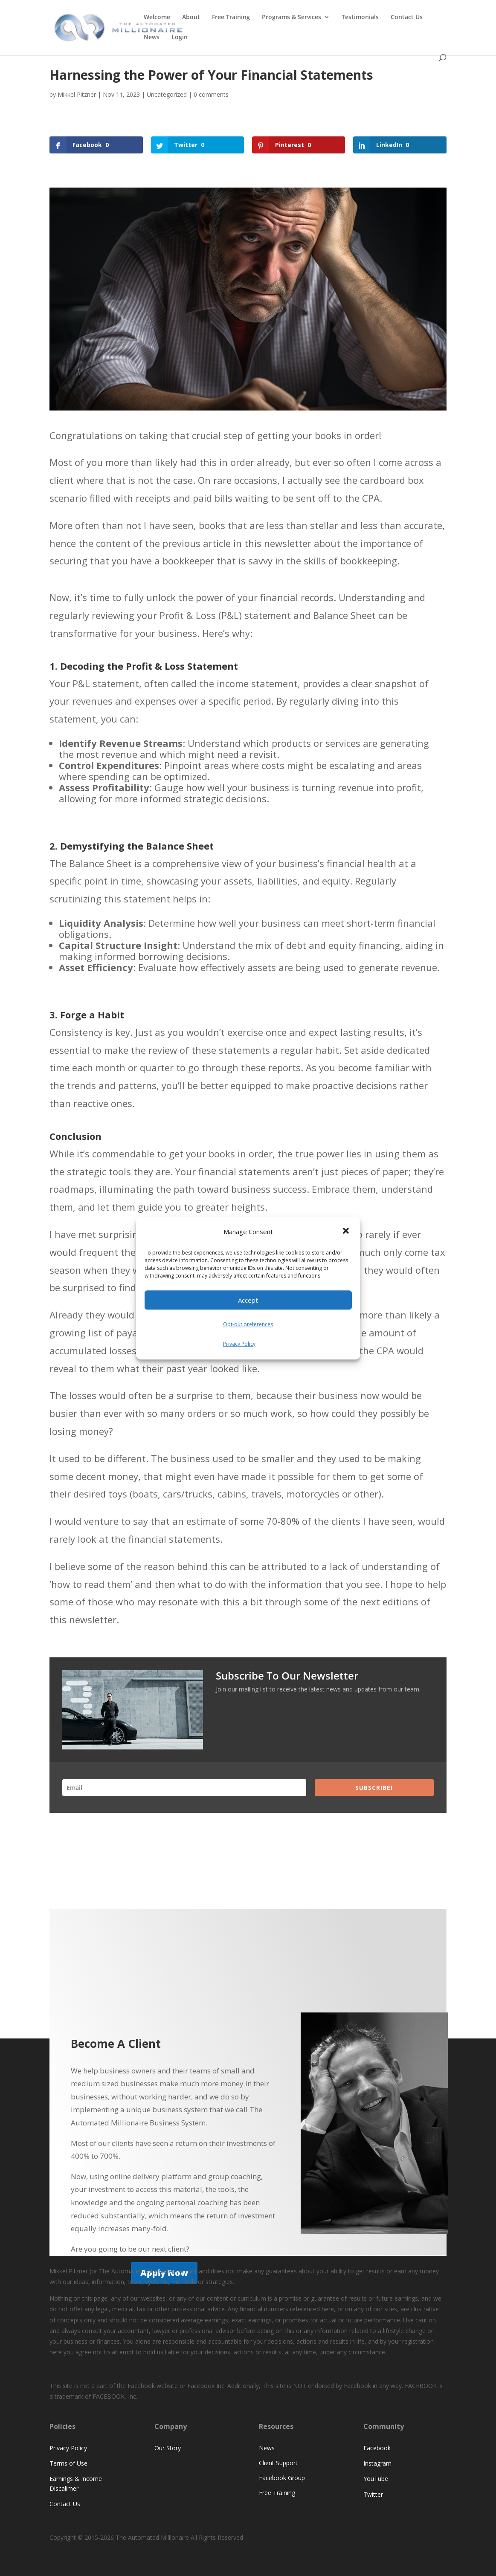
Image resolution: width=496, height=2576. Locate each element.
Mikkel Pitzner (77, 94)
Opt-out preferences (248, 1324)
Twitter (373, 2494)
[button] (347, 1232)
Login (179, 37)
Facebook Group (282, 2478)
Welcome (157, 17)
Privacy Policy (239, 1343)
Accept (248, 1300)
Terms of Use (68, 2463)
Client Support (278, 2463)
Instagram (377, 2463)
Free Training (231, 17)
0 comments (211, 94)
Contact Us (407, 17)
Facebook (377, 2448)
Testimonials (360, 17)
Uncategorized (167, 94)
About (191, 17)
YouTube (375, 2479)
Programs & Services (291, 17)
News (152, 37)
